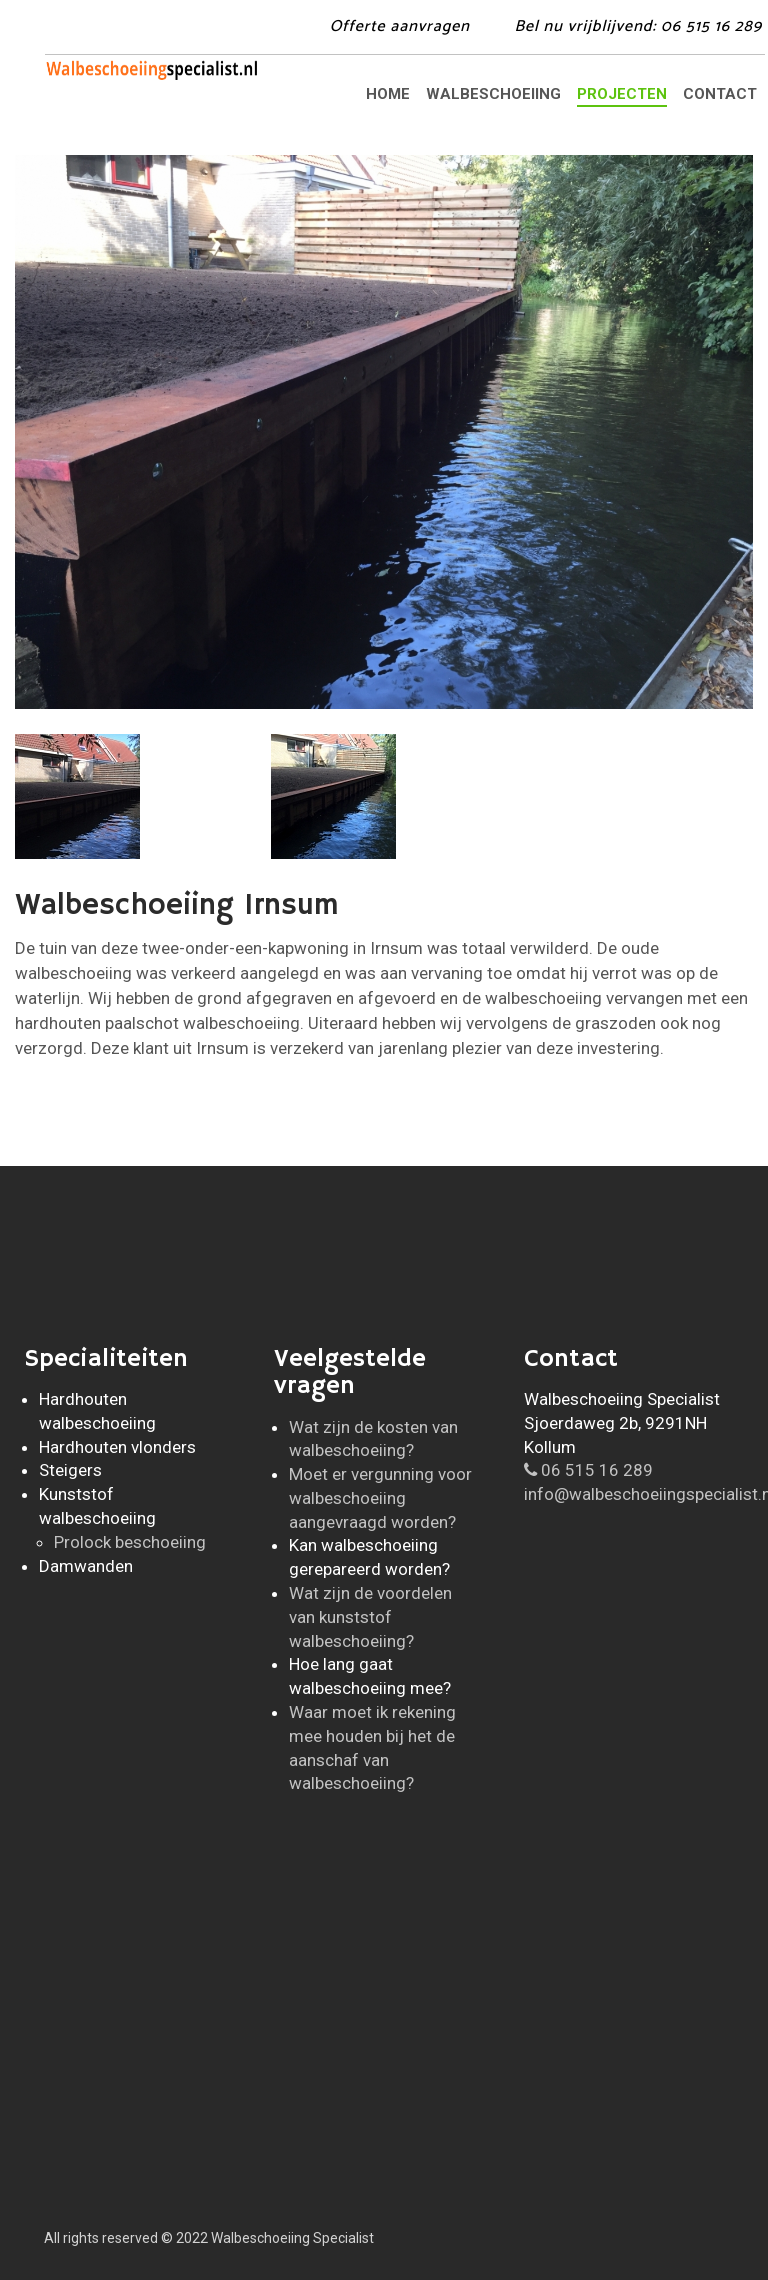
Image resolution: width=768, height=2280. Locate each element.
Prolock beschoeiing (130, 1542)
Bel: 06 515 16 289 (638, 26)
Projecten (622, 94)
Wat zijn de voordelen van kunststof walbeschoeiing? (370, 1617)
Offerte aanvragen (400, 26)
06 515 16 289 (588, 1470)
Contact (720, 94)
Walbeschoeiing (493, 94)
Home (388, 94)
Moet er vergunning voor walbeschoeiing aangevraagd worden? (380, 1498)
